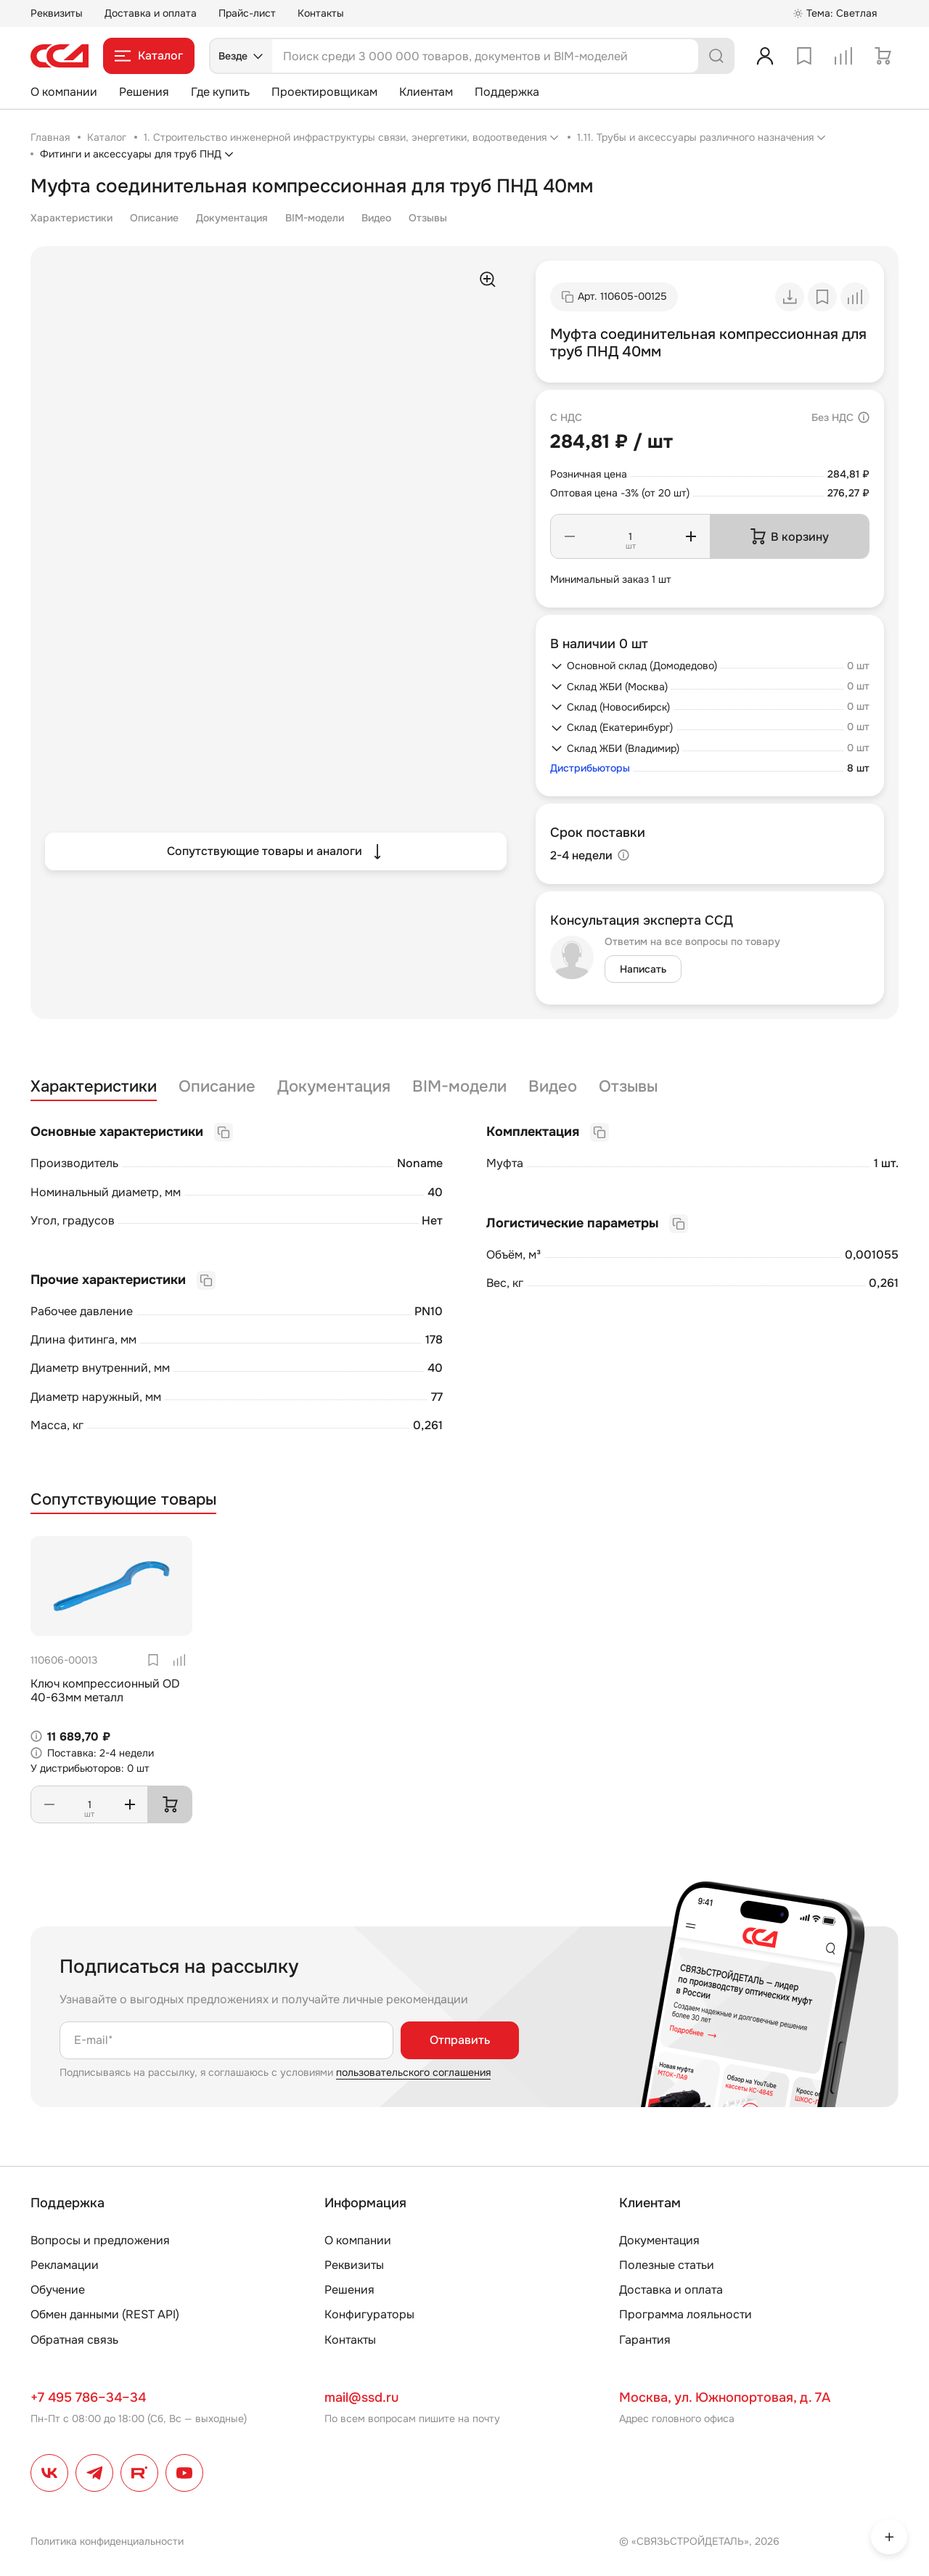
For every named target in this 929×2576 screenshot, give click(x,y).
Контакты (321, 13)
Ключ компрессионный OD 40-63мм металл (105, 1690)
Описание (154, 217)
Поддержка (507, 91)
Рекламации (64, 2265)
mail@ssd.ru (361, 2397)
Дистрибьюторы (590, 768)
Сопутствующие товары (123, 1500)
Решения (144, 91)
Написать (643, 969)
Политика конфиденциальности (107, 2541)
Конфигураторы (369, 2314)
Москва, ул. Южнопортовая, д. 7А (724, 2397)
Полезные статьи (666, 2265)
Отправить (460, 2040)
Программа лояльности (685, 2314)
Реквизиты (56, 13)
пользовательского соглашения (413, 2072)
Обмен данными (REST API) (104, 2314)
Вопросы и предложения (100, 2240)
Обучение (57, 2289)
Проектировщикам (324, 91)
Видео (376, 217)
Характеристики (71, 217)
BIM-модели (314, 217)
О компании (63, 91)
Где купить (220, 91)
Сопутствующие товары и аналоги (276, 851)
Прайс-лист (247, 13)
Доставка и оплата (151, 13)
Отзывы (428, 217)
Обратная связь (74, 2339)
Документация (232, 217)
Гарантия (645, 2339)
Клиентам (426, 91)
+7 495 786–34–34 (88, 2397)
